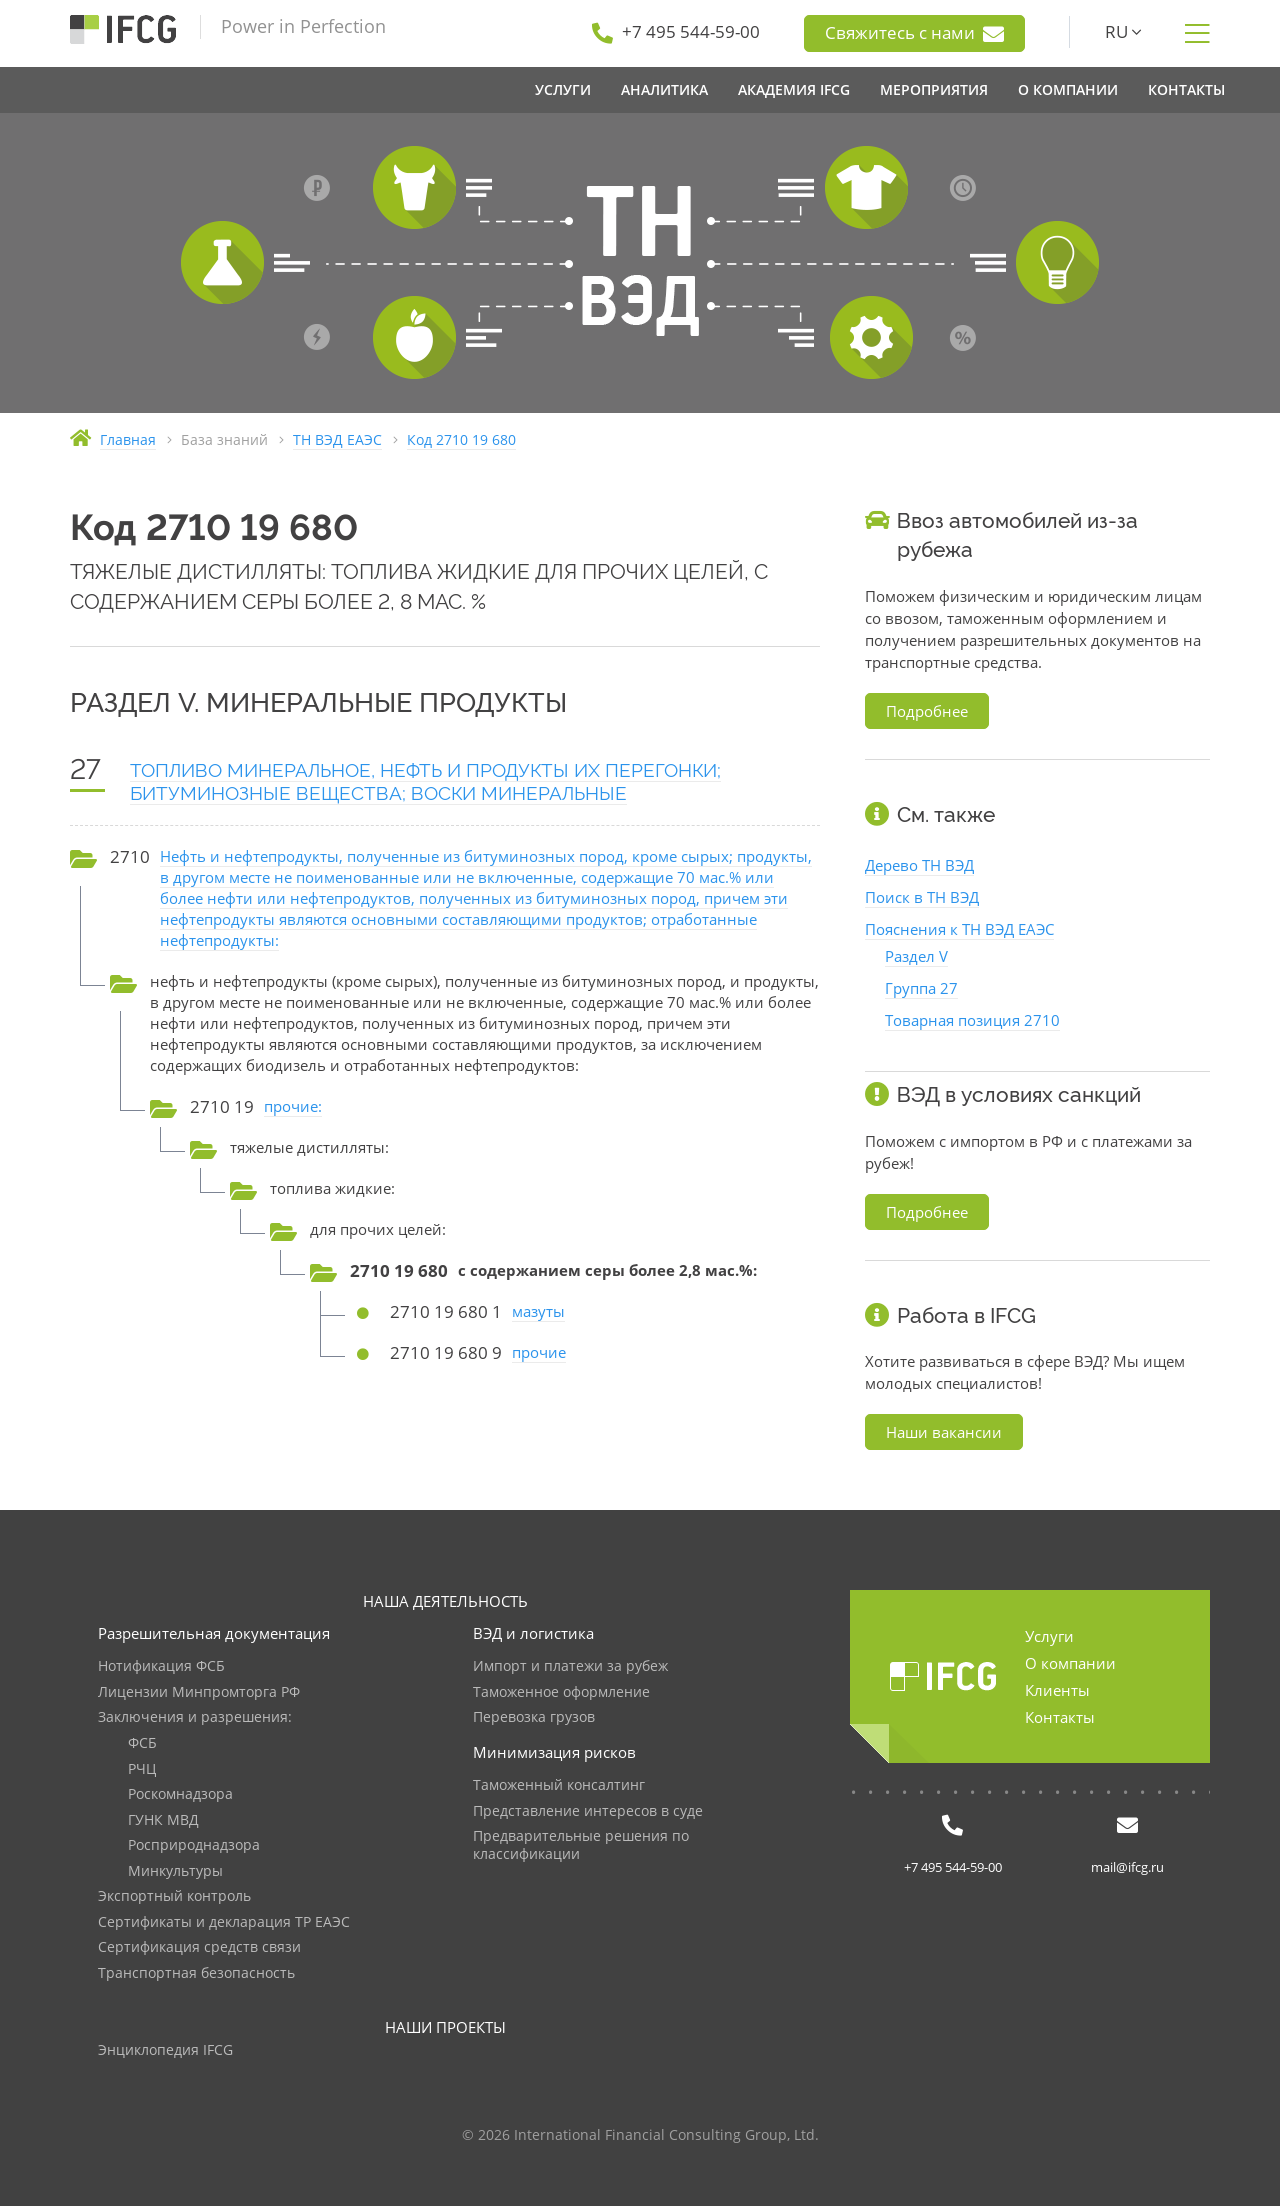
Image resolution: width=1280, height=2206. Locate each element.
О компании (1070, 1663)
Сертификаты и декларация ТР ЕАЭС (224, 1922)
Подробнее (927, 711)
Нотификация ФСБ (161, 1666)
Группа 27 (921, 988)
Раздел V (916, 956)
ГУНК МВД (163, 1820)
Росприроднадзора (194, 1845)
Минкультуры (175, 1871)
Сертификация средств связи (199, 1947)
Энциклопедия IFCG (165, 2050)
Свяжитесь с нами (914, 33)
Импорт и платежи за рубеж (570, 1666)
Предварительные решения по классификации (581, 1845)
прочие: (293, 1106)
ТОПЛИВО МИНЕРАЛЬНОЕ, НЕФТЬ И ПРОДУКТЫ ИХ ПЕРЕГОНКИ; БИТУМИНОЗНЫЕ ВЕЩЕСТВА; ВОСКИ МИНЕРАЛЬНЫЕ (425, 781)
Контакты (1060, 1717)
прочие (539, 1352)
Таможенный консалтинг (559, 1785)
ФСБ (142, 1743)
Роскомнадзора (180, 1794)
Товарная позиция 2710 (972, 1020)
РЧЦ (142, 1769)
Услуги (1049, 1636)
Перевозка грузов (534, 1717)
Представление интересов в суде (588, 1811)
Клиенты (1057, 1690)
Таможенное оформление (561, 1692)
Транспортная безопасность (196, 1973)
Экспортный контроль (174, 1896)
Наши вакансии (944, 1432)
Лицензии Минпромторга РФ (199, 1692)
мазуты (538, 1311)
